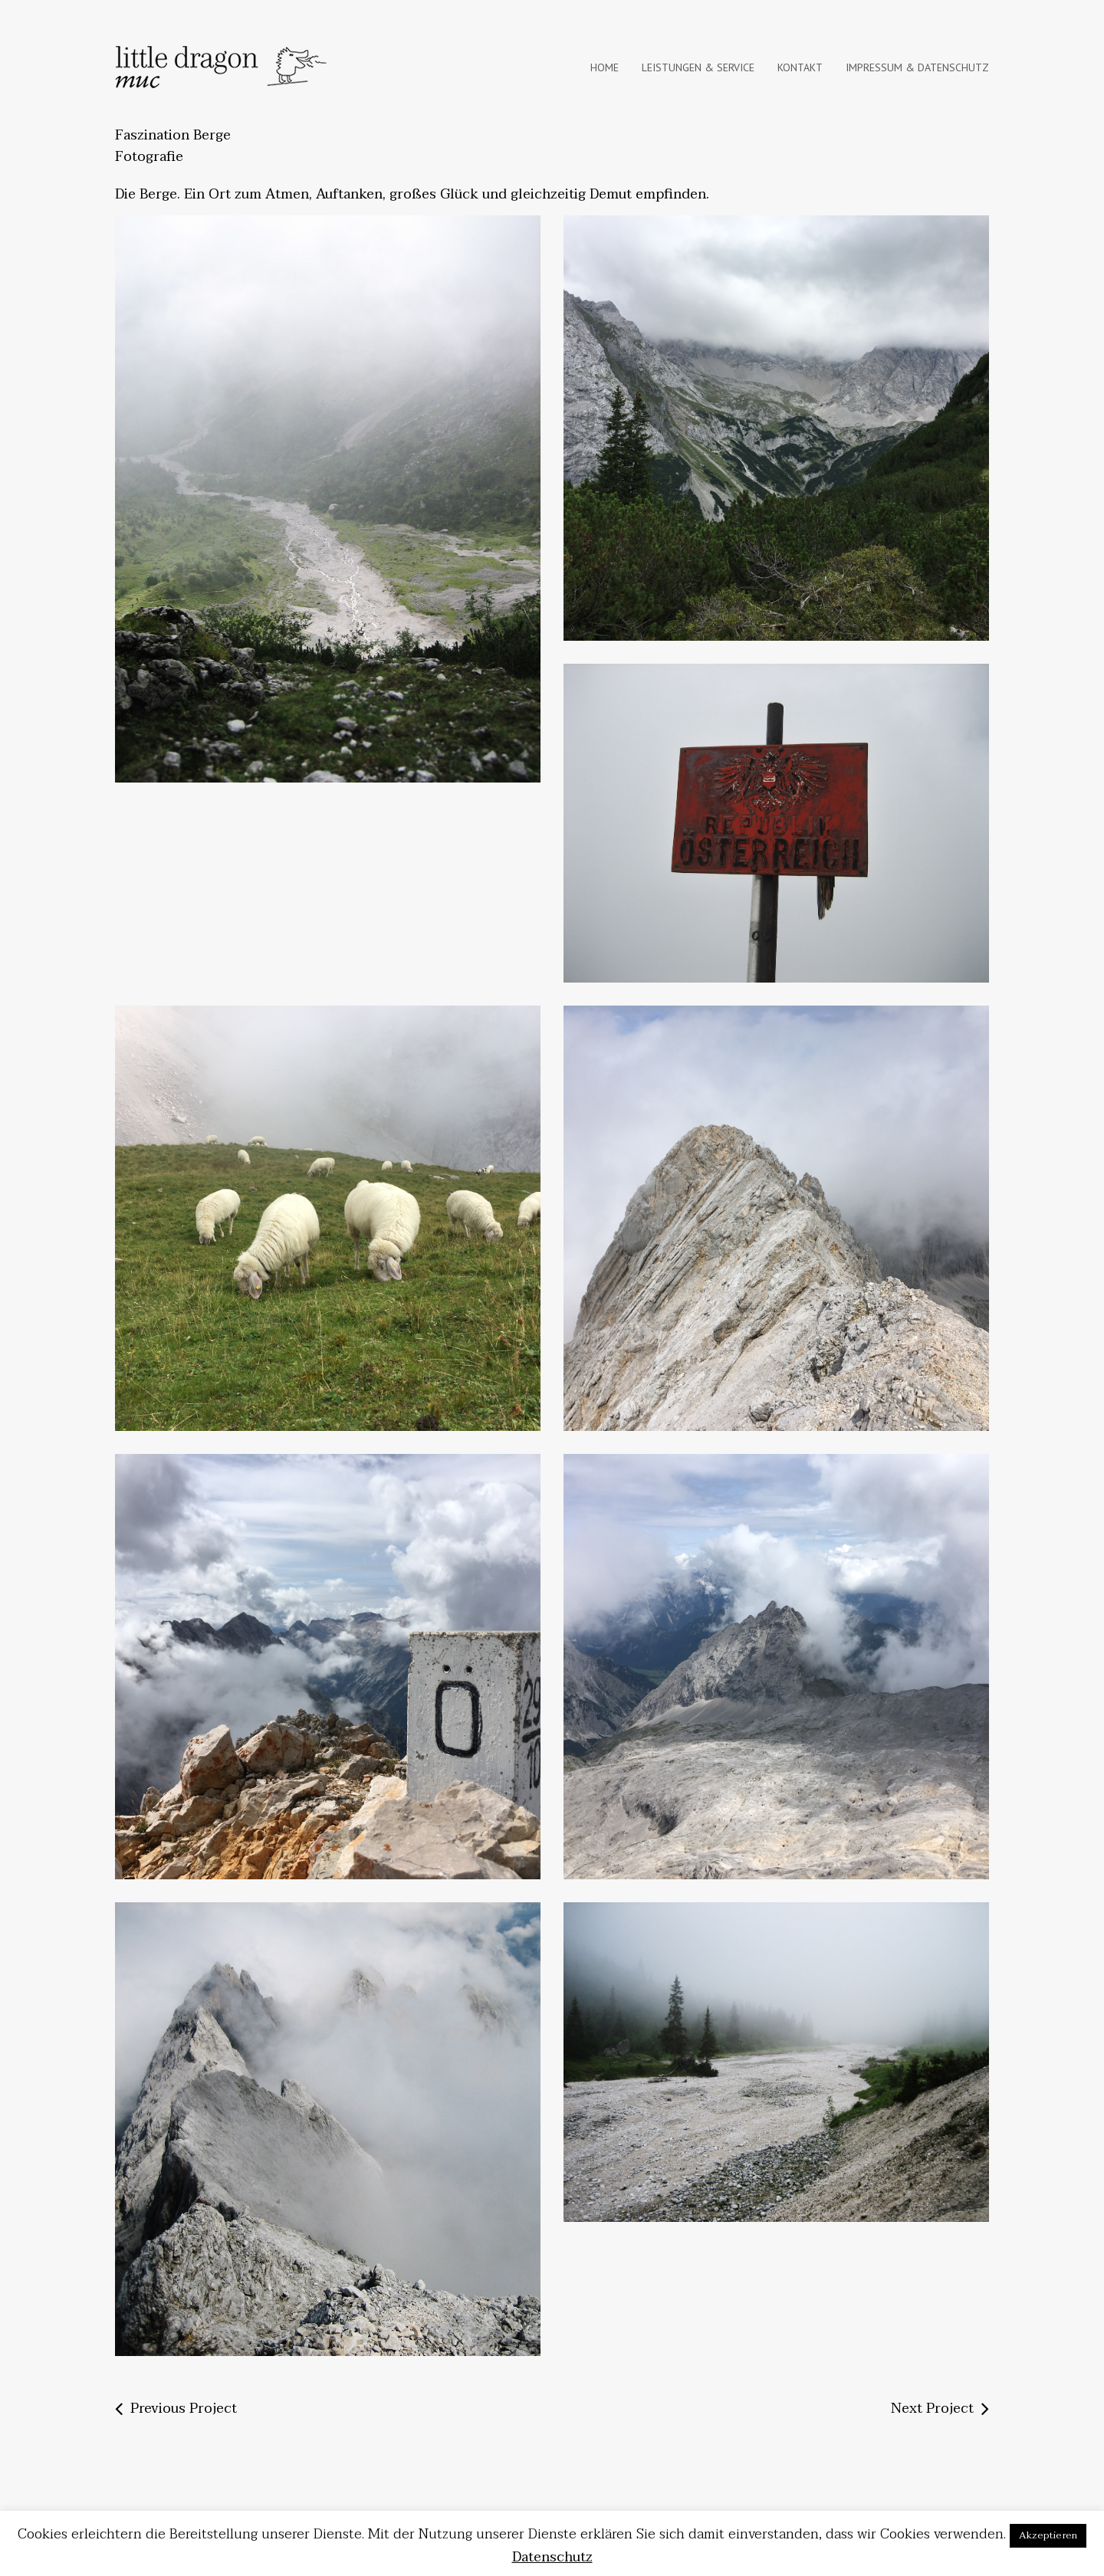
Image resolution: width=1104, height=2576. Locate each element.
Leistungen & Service (698, 67)
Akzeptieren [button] (1048, 2535)
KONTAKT (800, 67)
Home (604, 67)
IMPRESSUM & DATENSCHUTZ (917, 67)
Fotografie (149, 157)
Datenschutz (552, 2557)
